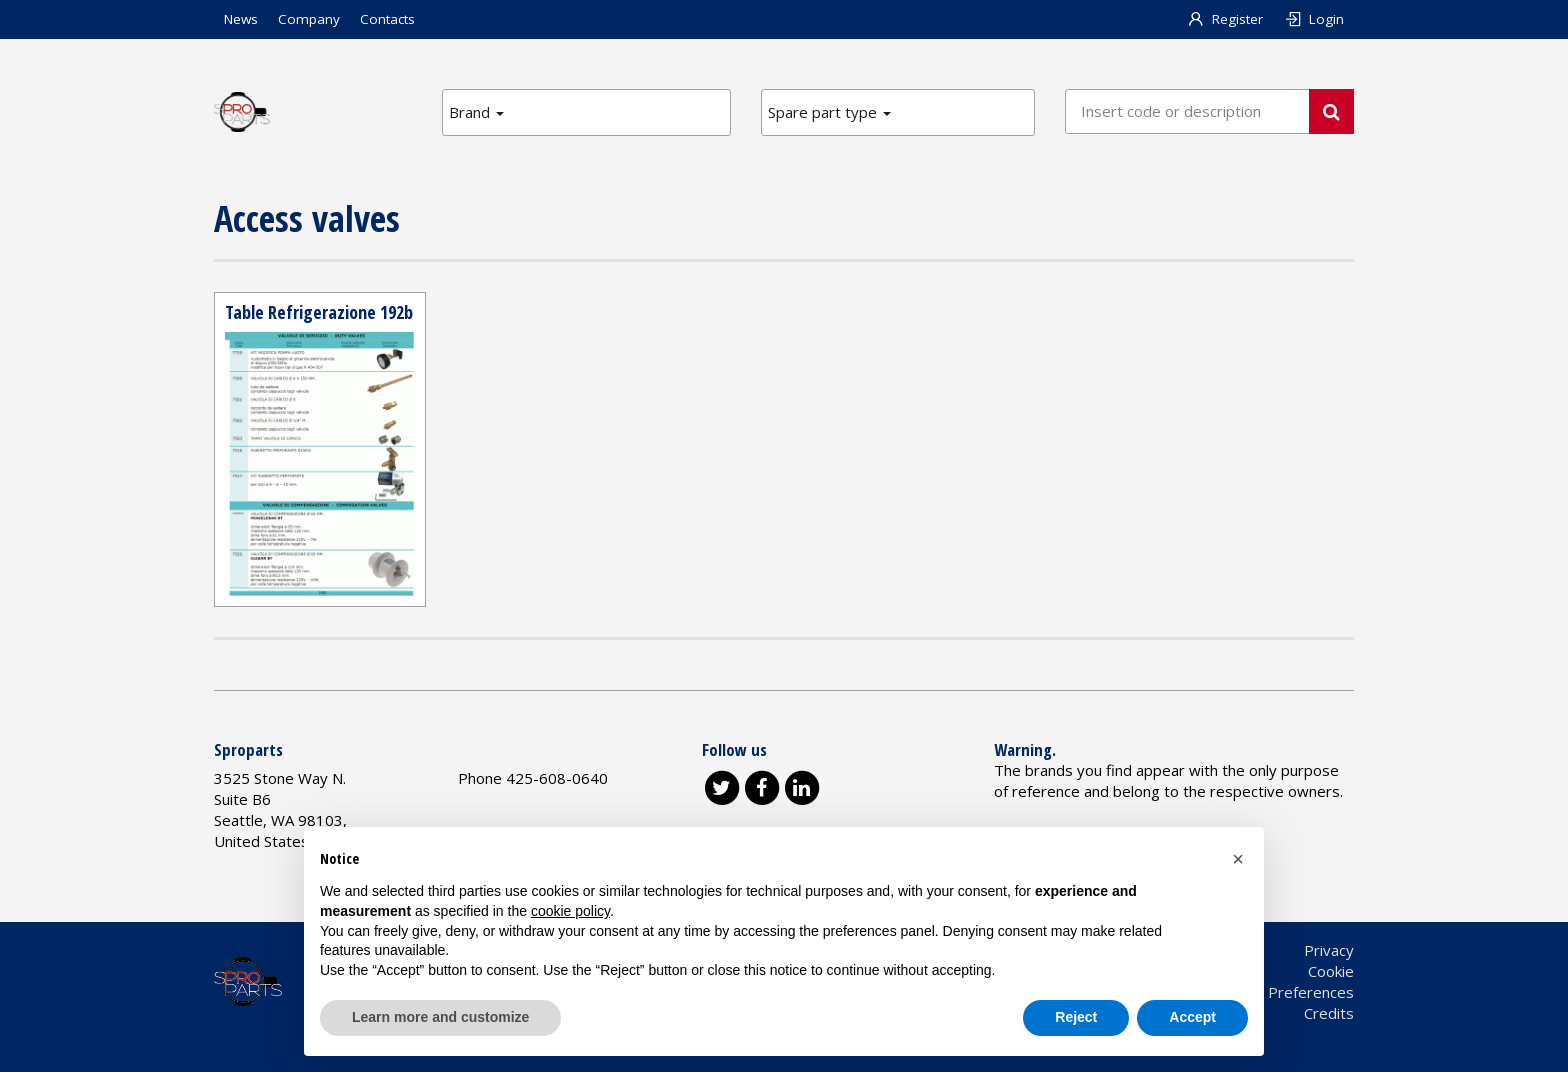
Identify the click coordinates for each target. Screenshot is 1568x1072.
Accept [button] (1192, 1017)
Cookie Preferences (1286, 992)
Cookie (1331, 971)
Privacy (1329, 950)
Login (1313, 19)
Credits (1329, 1013)
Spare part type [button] (829, 112)
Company (309, 19)
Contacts (387, 19)
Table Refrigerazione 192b (319, 312)
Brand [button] (476, 112)
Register (1225, 19)
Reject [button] (1076, 1017)
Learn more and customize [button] (440, 1017)
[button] (1238, 859)
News (241, 19)
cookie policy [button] (570, 911)
